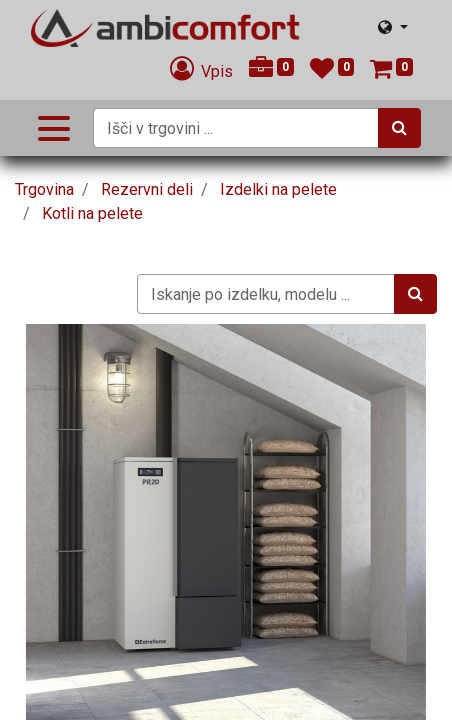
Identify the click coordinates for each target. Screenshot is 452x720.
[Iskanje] (399, 128)
